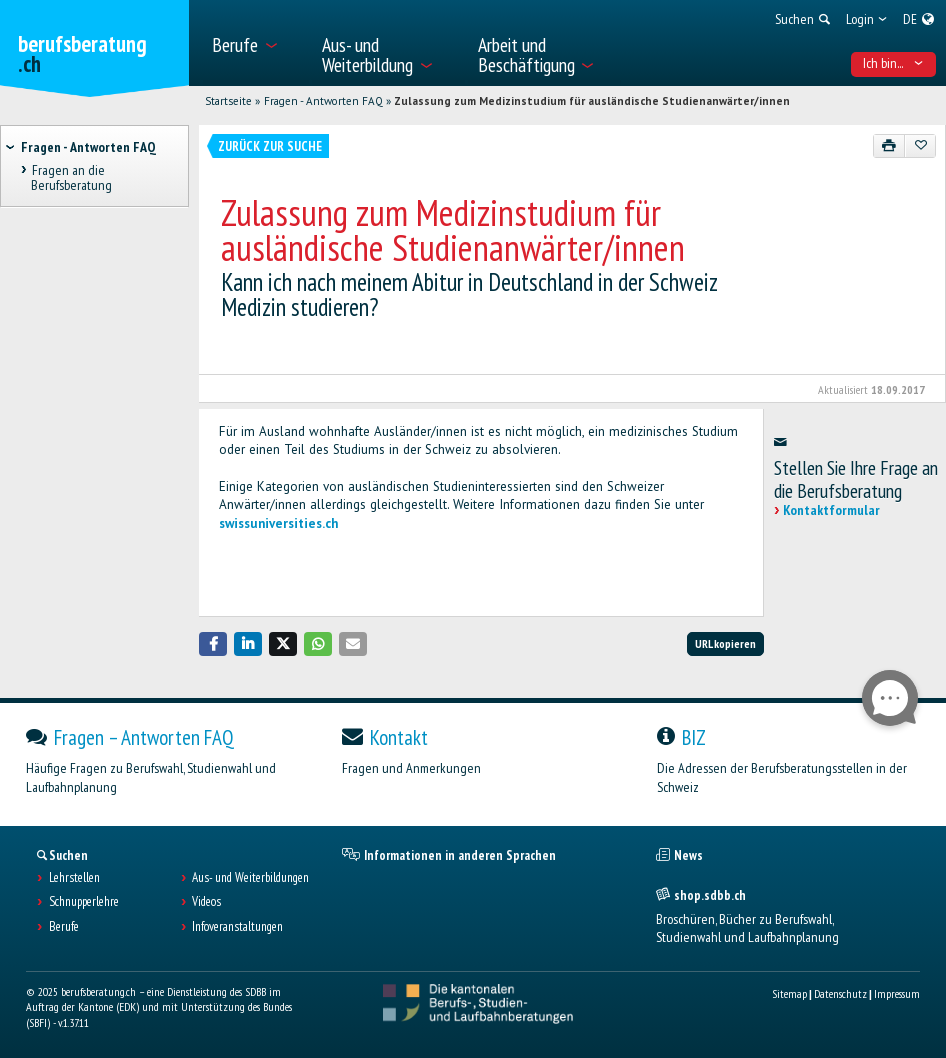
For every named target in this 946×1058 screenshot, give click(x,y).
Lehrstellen (74, 878)
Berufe (64, 927)
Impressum (897, 993)
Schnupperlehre (84, 902)
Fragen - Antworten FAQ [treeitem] (88, 147)
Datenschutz (840, 993)
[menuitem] (256, 43)
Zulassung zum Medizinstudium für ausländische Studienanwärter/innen (592, 101)
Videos (206, 902)
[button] (213, 643)
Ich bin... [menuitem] (893, 63)
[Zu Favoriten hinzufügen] (920, 146)
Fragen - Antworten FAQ (323, 101)
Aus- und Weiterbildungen (250, 878)
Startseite (228, 101)
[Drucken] (889, 146)
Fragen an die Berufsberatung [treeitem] (71, 177)
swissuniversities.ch (278, 523)
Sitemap (789, 993)
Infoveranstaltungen (237, 927)
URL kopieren (725, 643)
